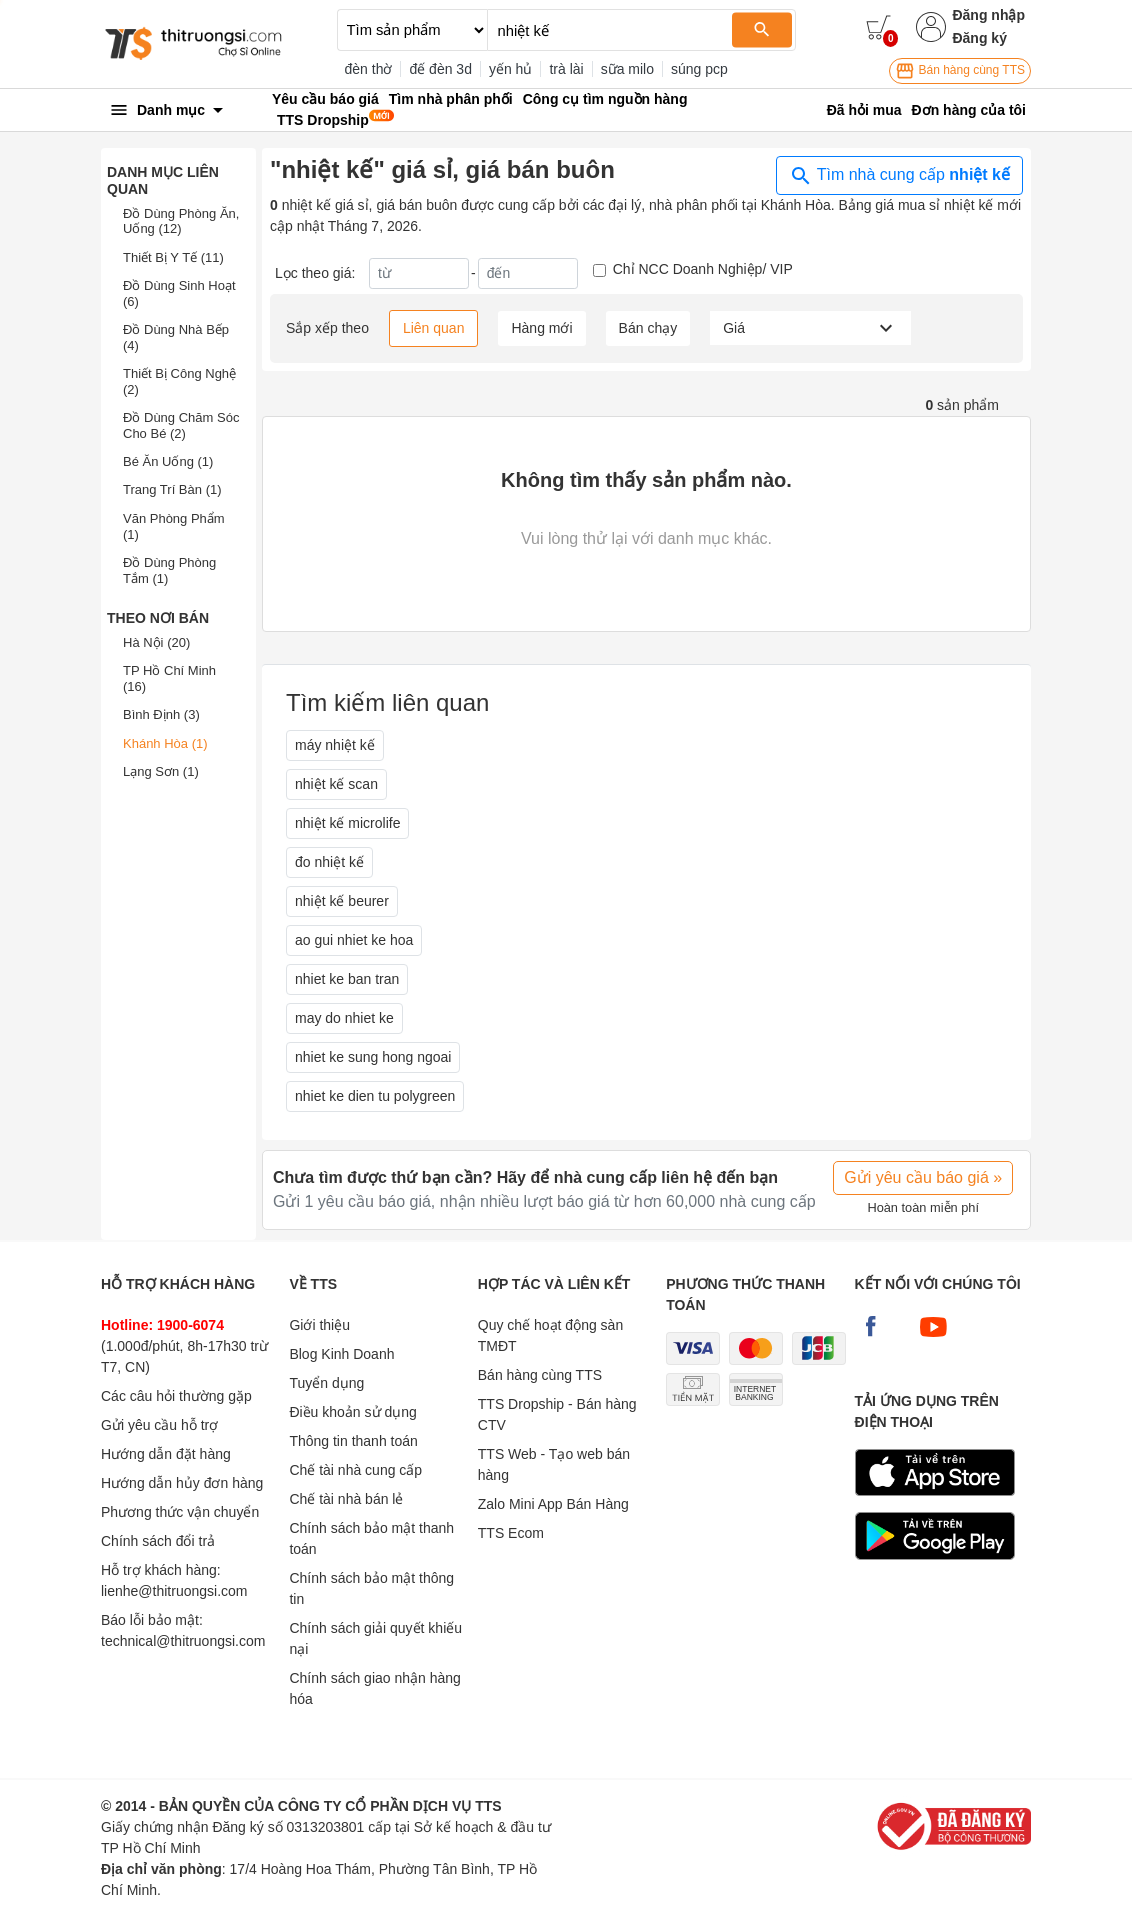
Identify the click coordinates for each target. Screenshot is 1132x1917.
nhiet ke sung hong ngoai (373, 1057)
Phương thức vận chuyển (180, 1512)
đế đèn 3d (440, 69)
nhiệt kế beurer (342, 901)
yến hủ (510, 69)
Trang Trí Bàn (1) (172, 489)
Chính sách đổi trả (158, 1541)
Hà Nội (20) (156, 642)
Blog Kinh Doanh (341, 1354)
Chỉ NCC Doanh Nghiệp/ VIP (703, 269)
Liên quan (434, 328)
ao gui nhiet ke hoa (354, 940)
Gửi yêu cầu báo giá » (923, 1177)
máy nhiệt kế (335, 745)
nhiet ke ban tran (347, 979)
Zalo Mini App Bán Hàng (553, 1504)
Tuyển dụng (326, 1383)
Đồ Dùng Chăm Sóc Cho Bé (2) (181, 425)
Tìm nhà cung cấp (899, 176)
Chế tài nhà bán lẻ (346, 1499)
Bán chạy (648, 328)
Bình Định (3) (161, 714)
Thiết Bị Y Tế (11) (173, 257)
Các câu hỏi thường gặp (176, 1396)
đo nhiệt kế (329, 862)
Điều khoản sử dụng (352, 1412)
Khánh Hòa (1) (165, 743)
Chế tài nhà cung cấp (355, 1470)
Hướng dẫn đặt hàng (166, 1454)
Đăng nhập (988, 15)
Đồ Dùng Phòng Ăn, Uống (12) (181, 221)
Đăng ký (979, 38)
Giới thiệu (319, 1325)
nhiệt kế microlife (347, 823)
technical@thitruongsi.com (183, 1641)
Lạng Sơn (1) (161, 771)
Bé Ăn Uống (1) (168, 461)
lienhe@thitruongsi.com (174, 1591)
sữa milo (627, 69)
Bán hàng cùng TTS (960, 71)
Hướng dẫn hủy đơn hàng (182, 1483)
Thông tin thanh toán (353, 1441)
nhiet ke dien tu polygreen (375, 1096)
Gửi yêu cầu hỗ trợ (159, 1425)
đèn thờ (369, 69)
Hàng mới (541, 328)
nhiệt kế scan (336, 784)
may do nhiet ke (344, 1018)
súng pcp (699, 69)
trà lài (566, 69)
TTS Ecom (511, 1533)
